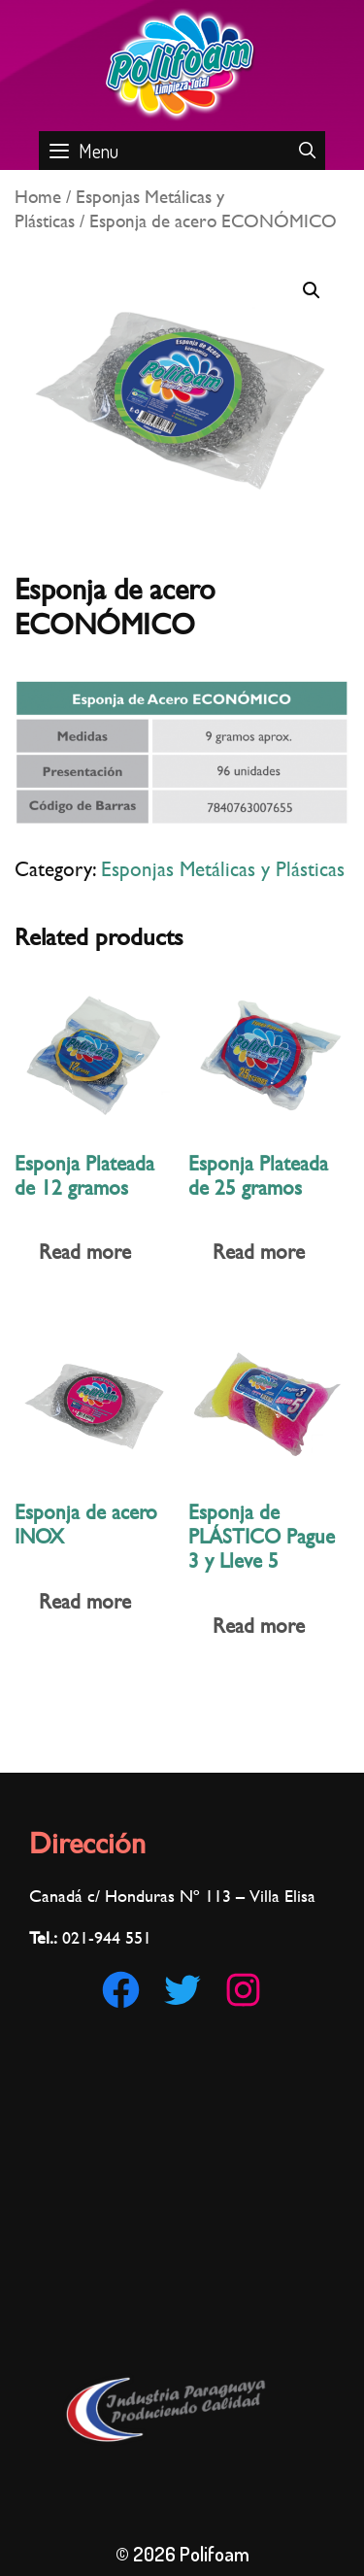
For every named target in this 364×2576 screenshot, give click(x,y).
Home (38, 196)
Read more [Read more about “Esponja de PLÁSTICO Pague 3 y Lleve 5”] (259, 1625)
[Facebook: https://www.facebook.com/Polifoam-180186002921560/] (121, 1990)
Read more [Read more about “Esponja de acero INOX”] (85, 1601)
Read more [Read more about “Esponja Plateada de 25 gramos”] (259, 1251)
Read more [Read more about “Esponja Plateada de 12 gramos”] (85, 1251)
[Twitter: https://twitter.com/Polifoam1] (182, 1990)
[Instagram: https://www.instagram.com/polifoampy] (243, 1990)
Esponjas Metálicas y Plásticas (223, 869)
